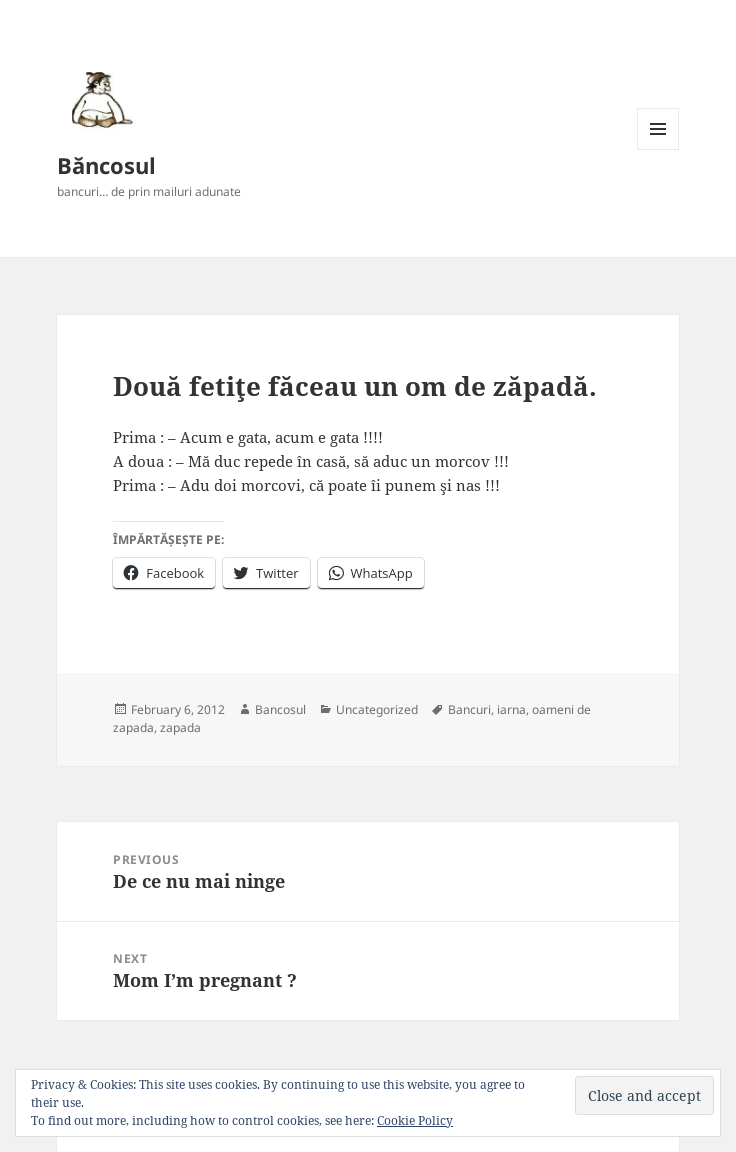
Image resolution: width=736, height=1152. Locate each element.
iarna (511, 709)
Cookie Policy (415, 1120)
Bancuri (469, 709)
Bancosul (280, 709)
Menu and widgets (658, 149)
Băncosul (106, 165)
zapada (180, 727)
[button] (99, 99)
